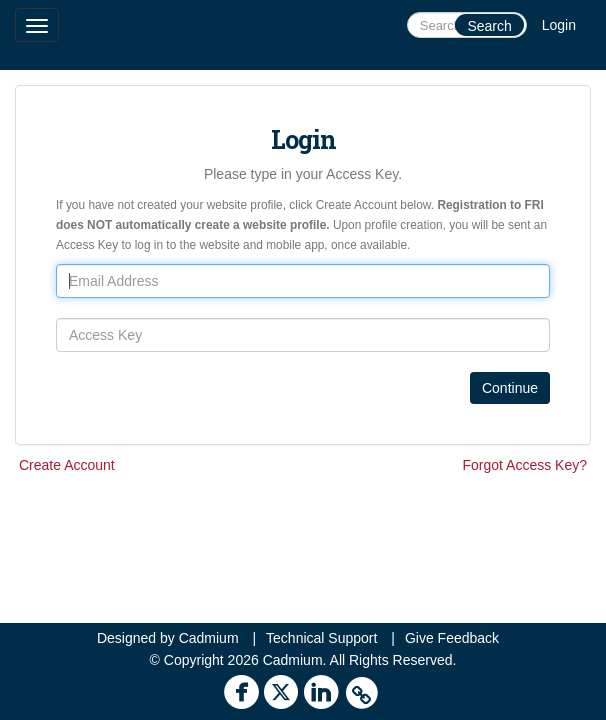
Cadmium (209, 638)
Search (489, 26)
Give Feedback (452, 638)
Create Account (67, 465)
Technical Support (321, 638)
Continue (510, 388)
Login (559, 25)
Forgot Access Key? (524, 465)
